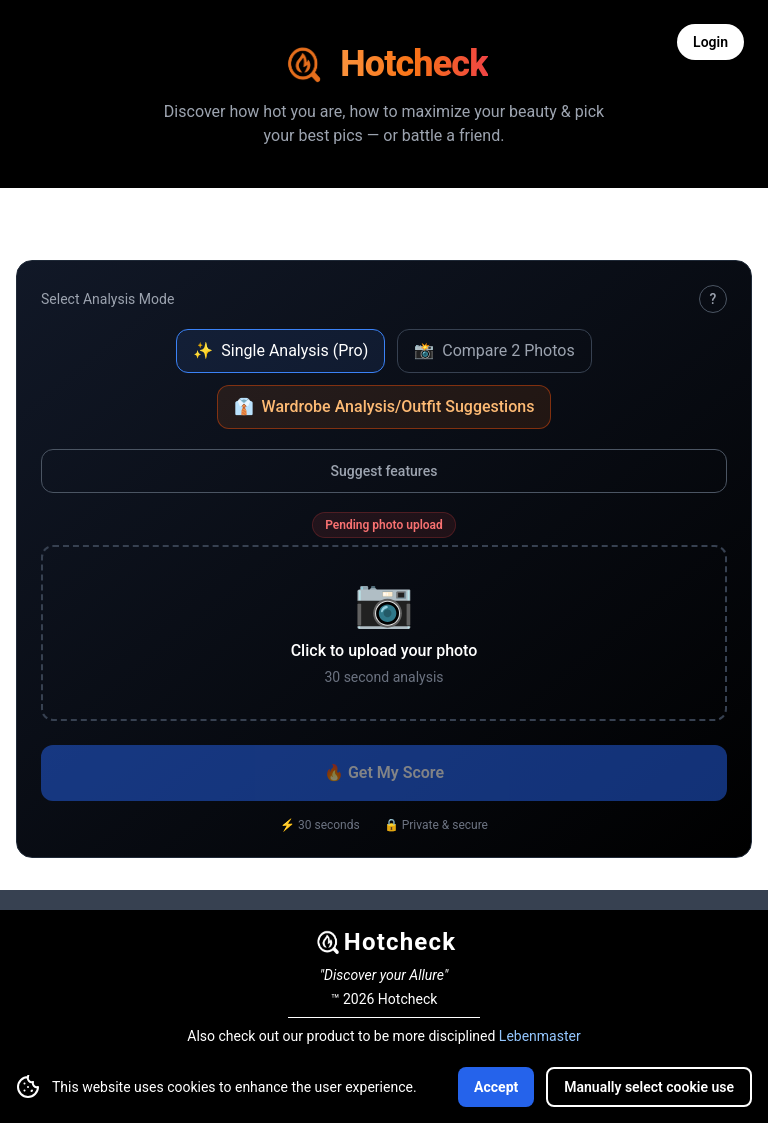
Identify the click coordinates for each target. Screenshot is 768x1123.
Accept (496, 1087)
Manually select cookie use (649, 1087)
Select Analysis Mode (107, 299)
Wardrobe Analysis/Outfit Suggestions (384, 406)
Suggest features (384, 471)
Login (710, 42)
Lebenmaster (540, 1036)
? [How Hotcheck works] (713, 299)
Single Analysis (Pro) (280, 350)
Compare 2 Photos (494, 350)
